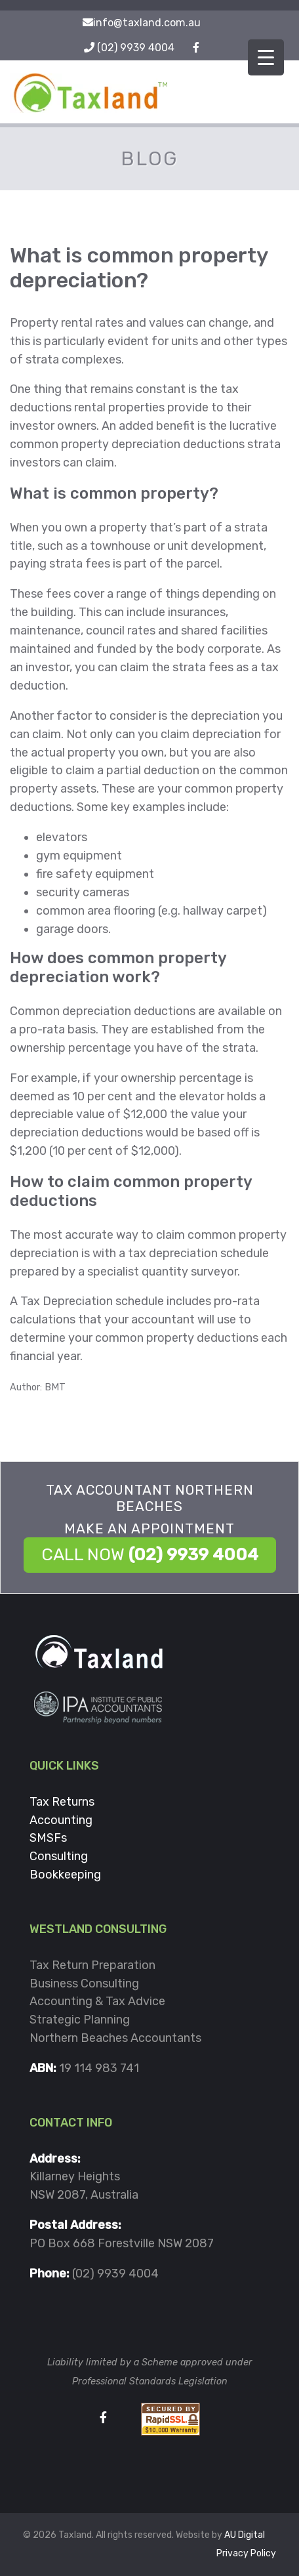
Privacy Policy (246, 2553)
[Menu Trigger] (266, 57)
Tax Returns (62, 1802)
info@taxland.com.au (147, 22)
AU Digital (244, 2535)
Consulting (59, 1856)
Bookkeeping (65, 1874)
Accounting (61, 1820)
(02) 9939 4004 (135, 47)
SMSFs (48, 1838)
